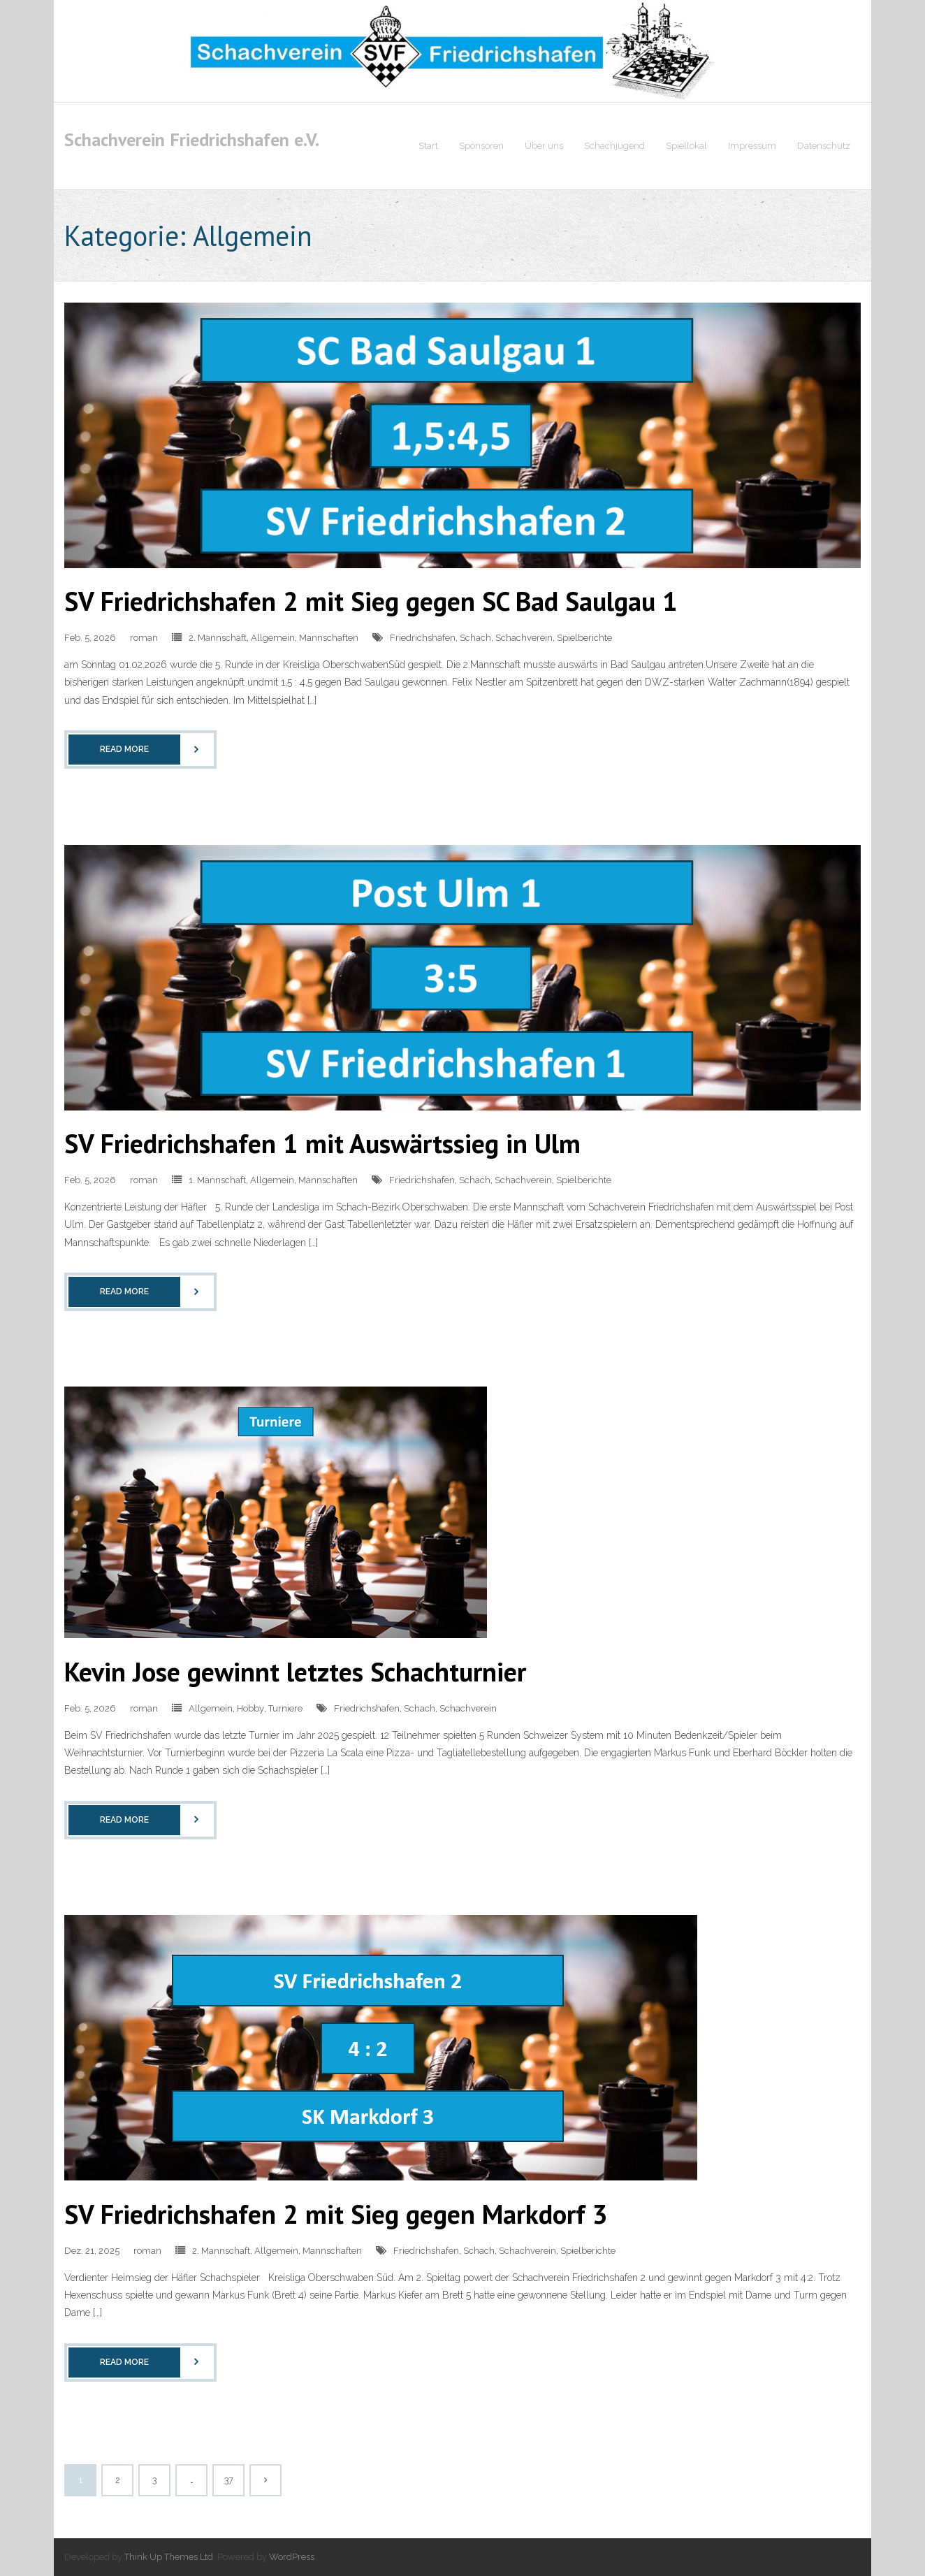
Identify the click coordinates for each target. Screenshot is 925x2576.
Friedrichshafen (423, 637)
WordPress (291, 2557)
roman (144, 637)
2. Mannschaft (218, 637)
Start (428, 145)
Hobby (250, 1708)
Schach (475, 637)
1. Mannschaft (217, 1180)
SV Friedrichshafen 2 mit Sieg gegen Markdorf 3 (336, 2214)
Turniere (285, 1708)
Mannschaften (328, 637)
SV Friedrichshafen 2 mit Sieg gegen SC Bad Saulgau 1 (371, 601)
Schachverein (524, 637)
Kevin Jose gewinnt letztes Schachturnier (295, 1671)
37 (228, 2480)
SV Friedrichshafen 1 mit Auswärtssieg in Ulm (322, 1143)
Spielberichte (584, 637)
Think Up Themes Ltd (168, 2557)
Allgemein (273, 637)
